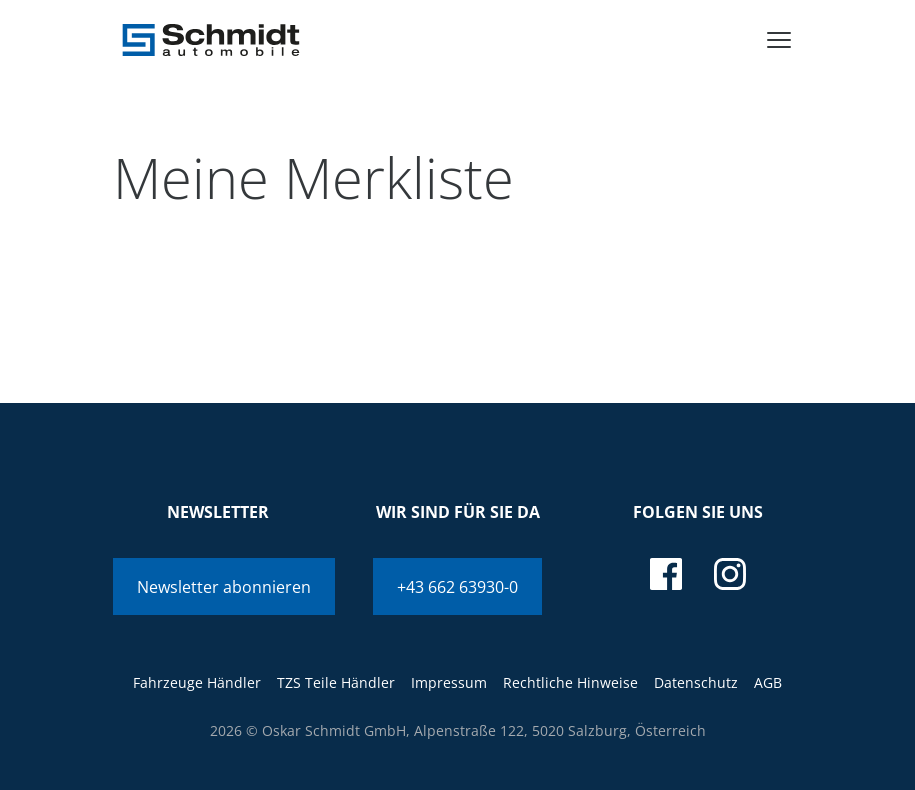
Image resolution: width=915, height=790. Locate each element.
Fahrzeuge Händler (197, 682)
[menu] (779, 40)
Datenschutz (696, 682)
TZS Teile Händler (336, 682)
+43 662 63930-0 (457, 587)
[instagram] (730, 574)
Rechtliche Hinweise (570, 682)
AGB (768, 682)
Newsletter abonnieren (224, 587)
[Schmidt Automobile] (211, 40)
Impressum (449, 682)
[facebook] (666, 574)
